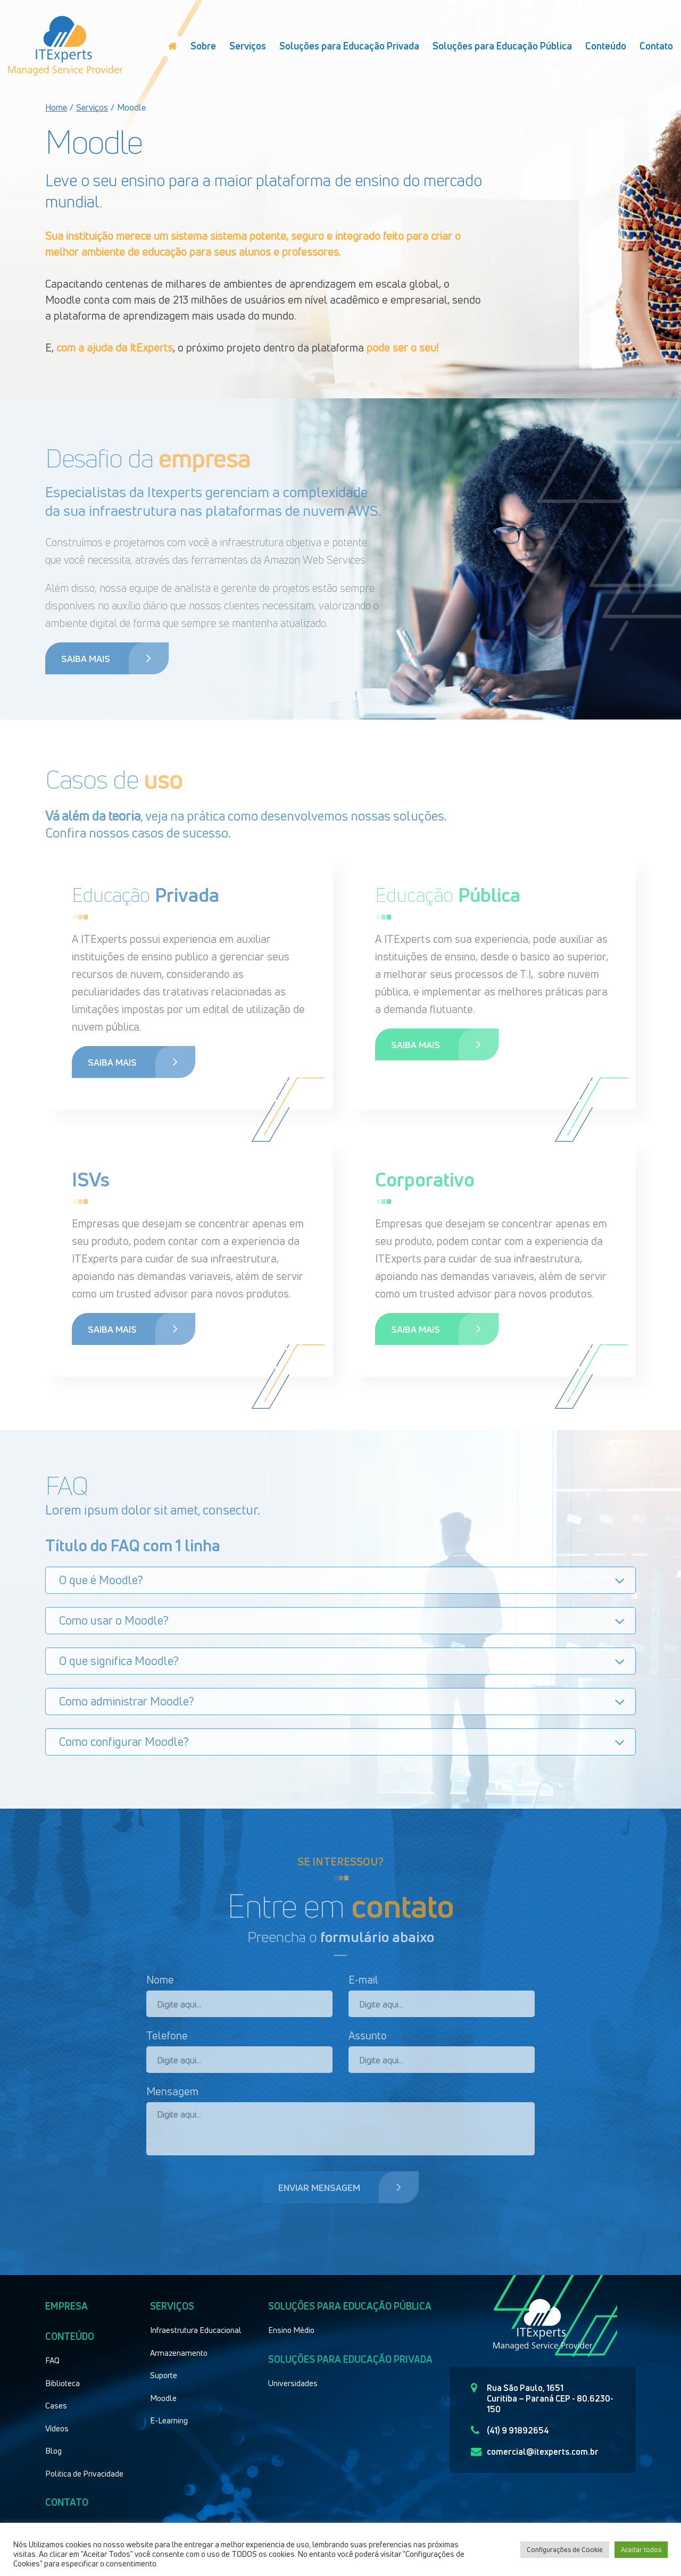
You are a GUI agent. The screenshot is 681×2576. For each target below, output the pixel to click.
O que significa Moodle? (119, 1661)
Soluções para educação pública (349, 2305)
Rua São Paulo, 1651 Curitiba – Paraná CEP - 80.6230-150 (542, 2398)
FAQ (52, 2360)
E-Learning (169, 2420)
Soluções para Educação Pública (502, 45)
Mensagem (172, 2091)
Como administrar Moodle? (126, 1701)
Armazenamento (178, 2352)
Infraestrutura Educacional (196, 2329)
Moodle (163, 2398)
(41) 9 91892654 (510, 2430)
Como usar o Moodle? (114, 1620)
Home (56, 107)
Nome (160, 1979)
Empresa (66, 2305)
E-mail (363, 1979)
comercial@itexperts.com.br (535, 2451)
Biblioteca (62, 2383)
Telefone (167, 2035)
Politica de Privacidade (84, 2473)
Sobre (203, 45)
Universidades (293, 2383)
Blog (53, 2450)
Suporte (163, 2375)
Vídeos (57, 2428)
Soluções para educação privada (350, 2359)
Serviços (247, 45)
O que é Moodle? (101, 1580)
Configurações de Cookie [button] (565, 2549)
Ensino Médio (291, 2329)
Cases (56, 2405)
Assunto (367, 2035)
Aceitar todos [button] (641, 2549)
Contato (656, 45)
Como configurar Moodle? (124, 1742)
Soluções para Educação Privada (349, 45)
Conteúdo (605, 45)
